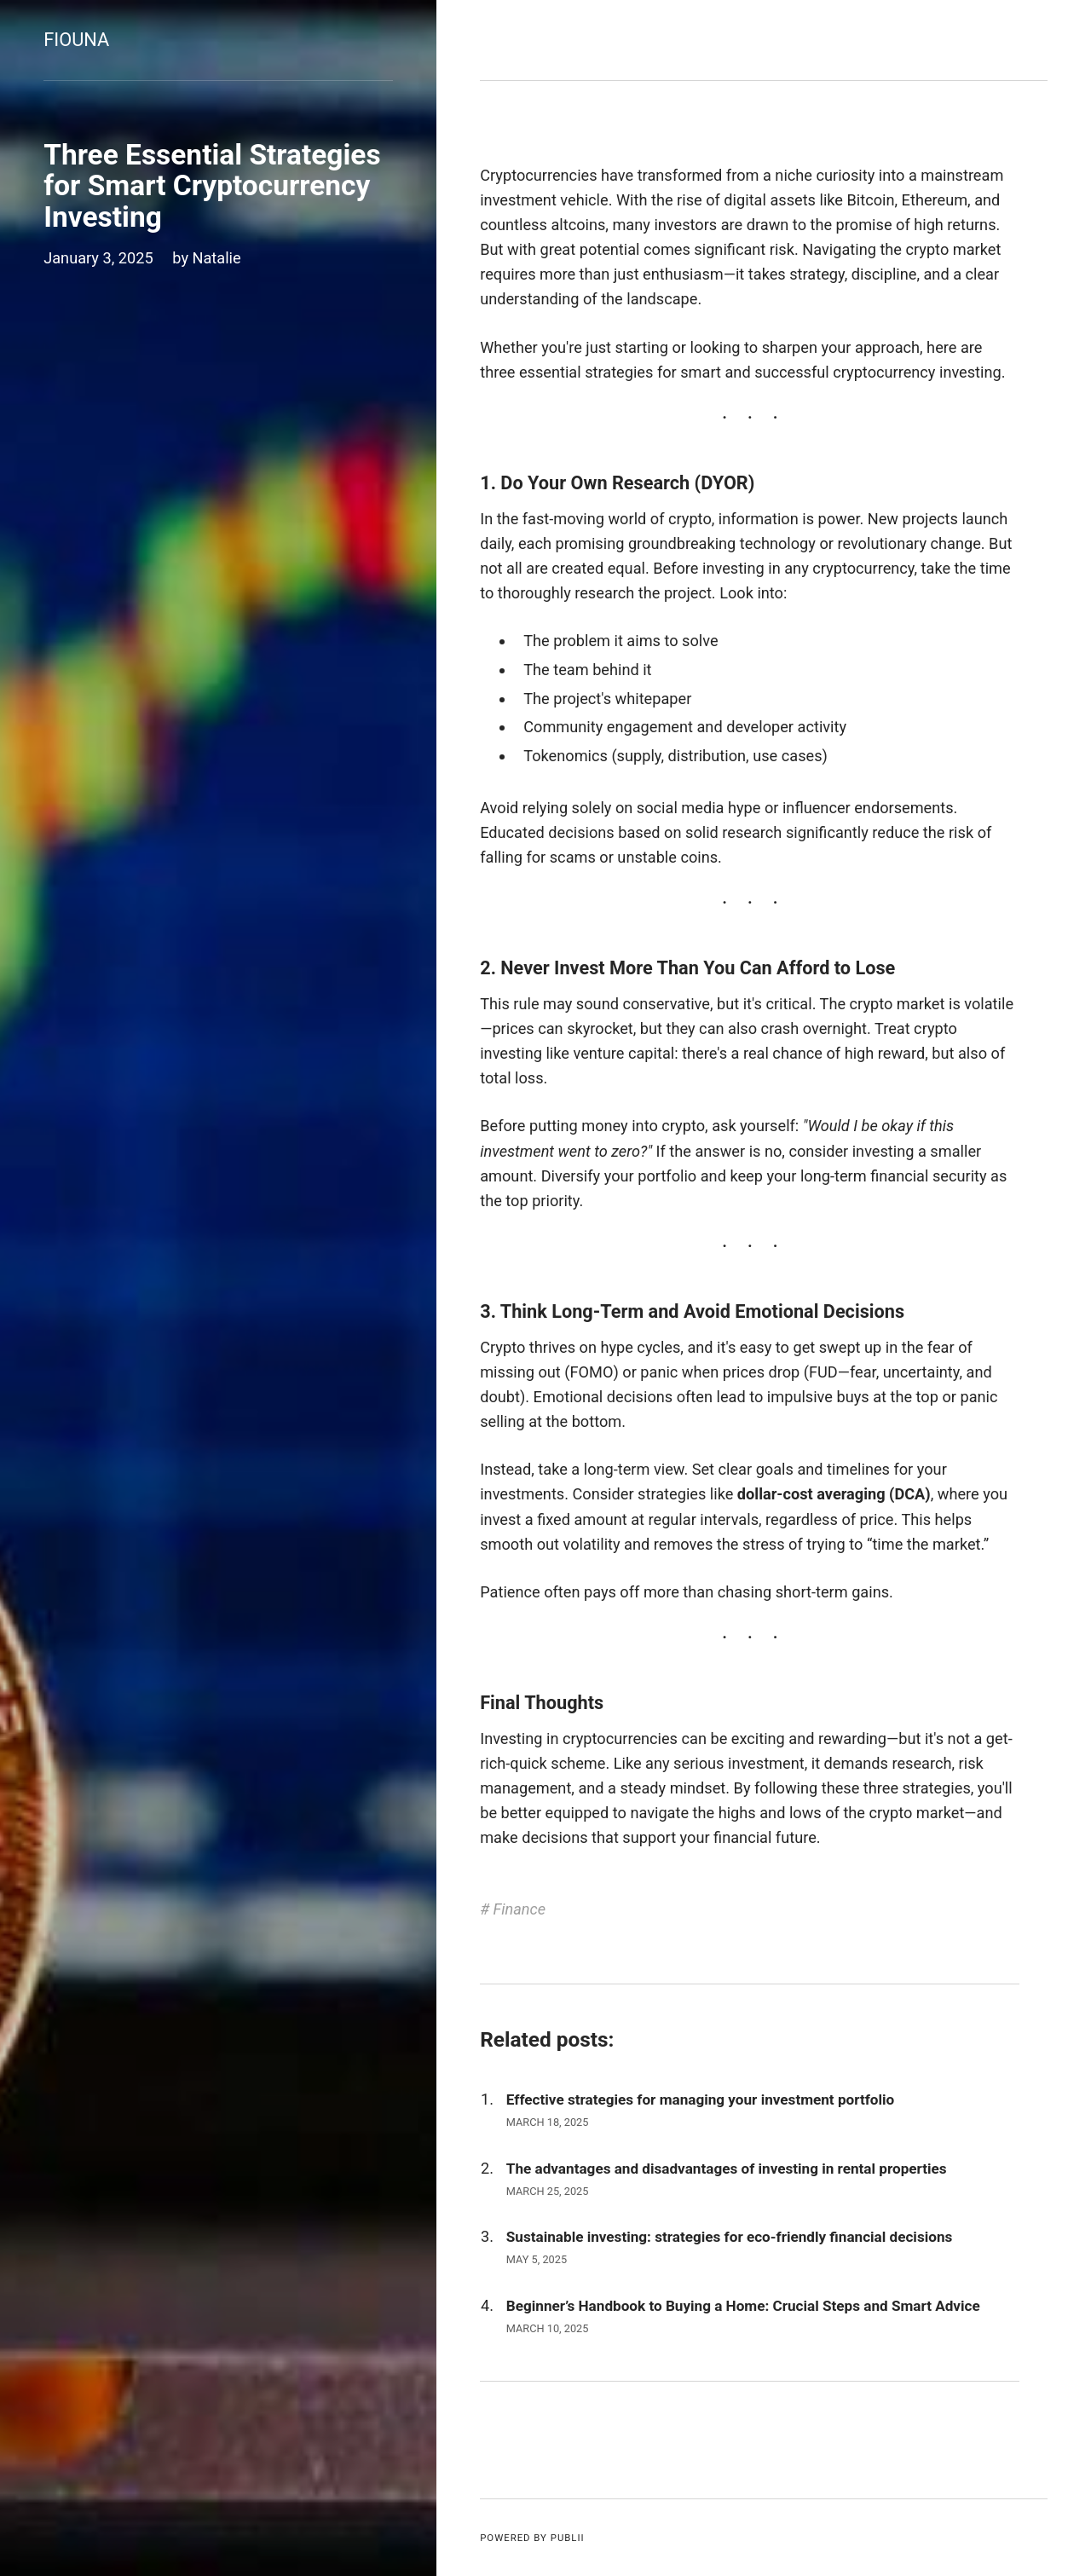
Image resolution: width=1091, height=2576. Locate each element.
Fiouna (76, 39)
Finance (520, 1909)
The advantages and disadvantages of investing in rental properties (726, 2168)
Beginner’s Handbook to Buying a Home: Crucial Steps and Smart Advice (743, 2305)
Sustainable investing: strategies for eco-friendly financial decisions (729, 2236)
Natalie (217, 258)
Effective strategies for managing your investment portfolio (700, 2099)
